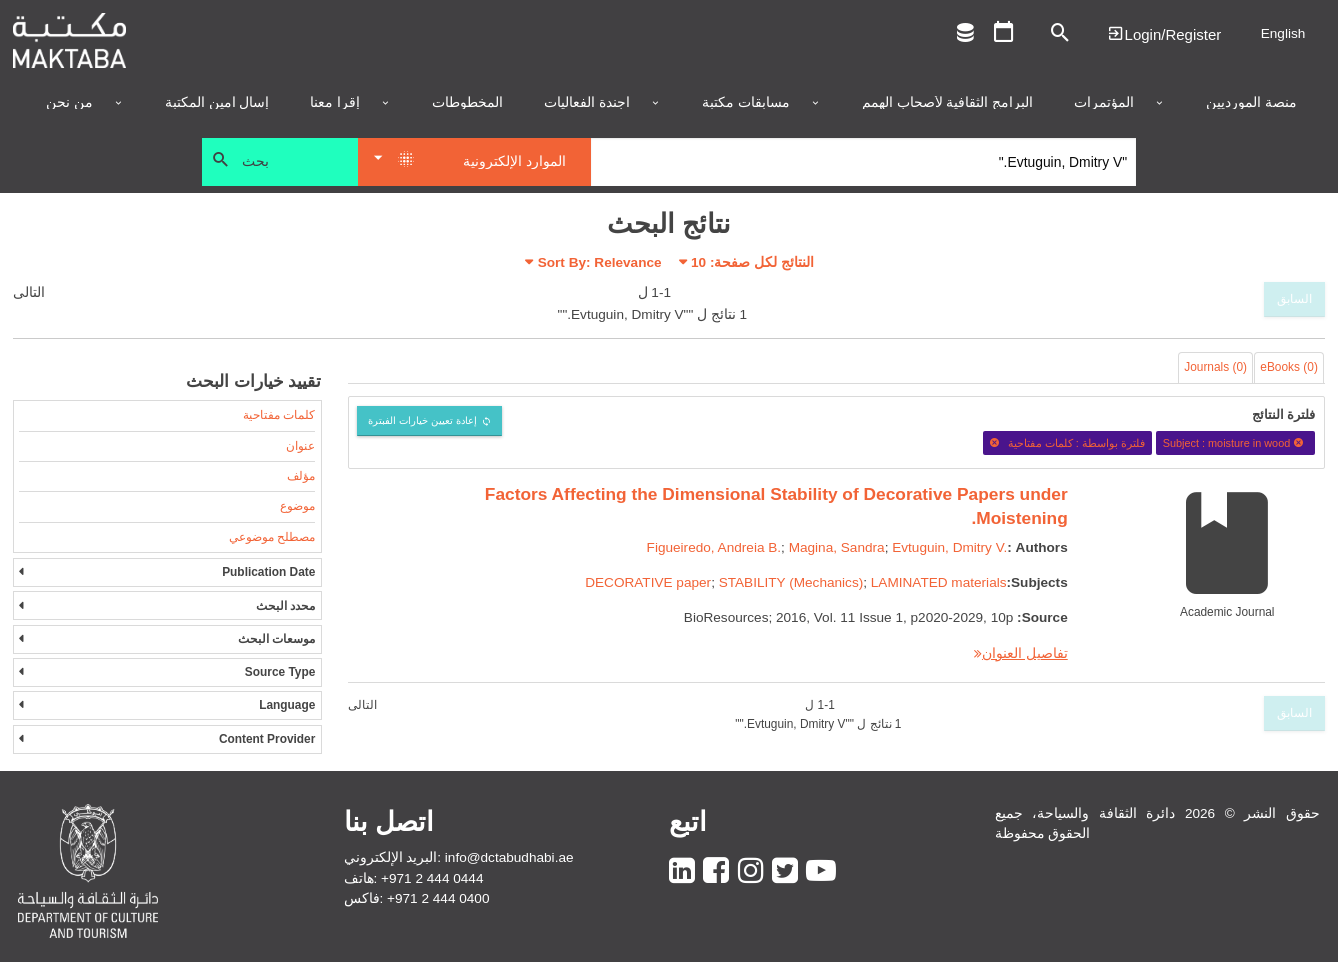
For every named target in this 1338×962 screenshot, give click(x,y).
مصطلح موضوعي (272, 537)
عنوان (300, 446)
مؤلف (301, 476)
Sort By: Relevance (600, 262)
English (1283, 33)
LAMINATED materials (939, 582)
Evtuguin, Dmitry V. (949, 547)
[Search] (863, 162)
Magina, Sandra (837, 547)
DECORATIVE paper (648, 582)
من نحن (69, 103)
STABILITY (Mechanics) (791, 582)
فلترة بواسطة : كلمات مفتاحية (1066, 443)
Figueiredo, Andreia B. (714, 547)
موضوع (297, 506)
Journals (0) (1215, 367)
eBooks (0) (1289, 367)
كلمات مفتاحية (279, 415)
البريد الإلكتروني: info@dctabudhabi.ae (459, 857)
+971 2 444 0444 (432, 878)
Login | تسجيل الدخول (1164, 33)
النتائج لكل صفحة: (752, 262)
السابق (1294, 299)
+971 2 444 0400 (438, 898)
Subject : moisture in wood (1236, 443)
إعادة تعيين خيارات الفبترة (422, 420)
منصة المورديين (1251, 103)
